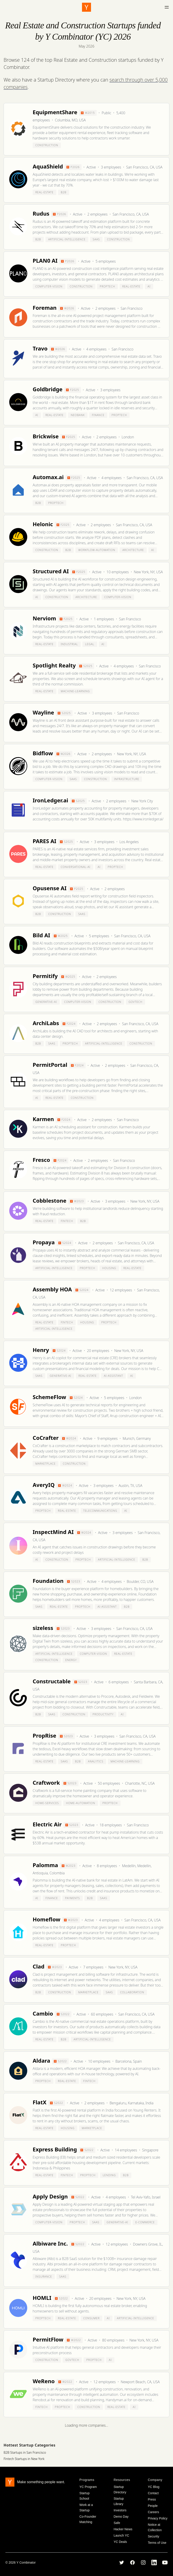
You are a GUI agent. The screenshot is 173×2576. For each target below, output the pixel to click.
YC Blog (153, 2487)
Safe (117, 2523)
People (153, 2506)
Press (152, 2499)
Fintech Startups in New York (24, 2459)
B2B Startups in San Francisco (25, 2452)
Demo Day (121, 2516)
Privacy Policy (157, 2518)
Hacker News (123, 2529)
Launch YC (121, 2535)
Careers (153, 2512)
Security (153, 2536)
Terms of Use (157, 2542)
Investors (120, 2510)
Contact (153, 2493)
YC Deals (120, 2542)
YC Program (88, 2487)
